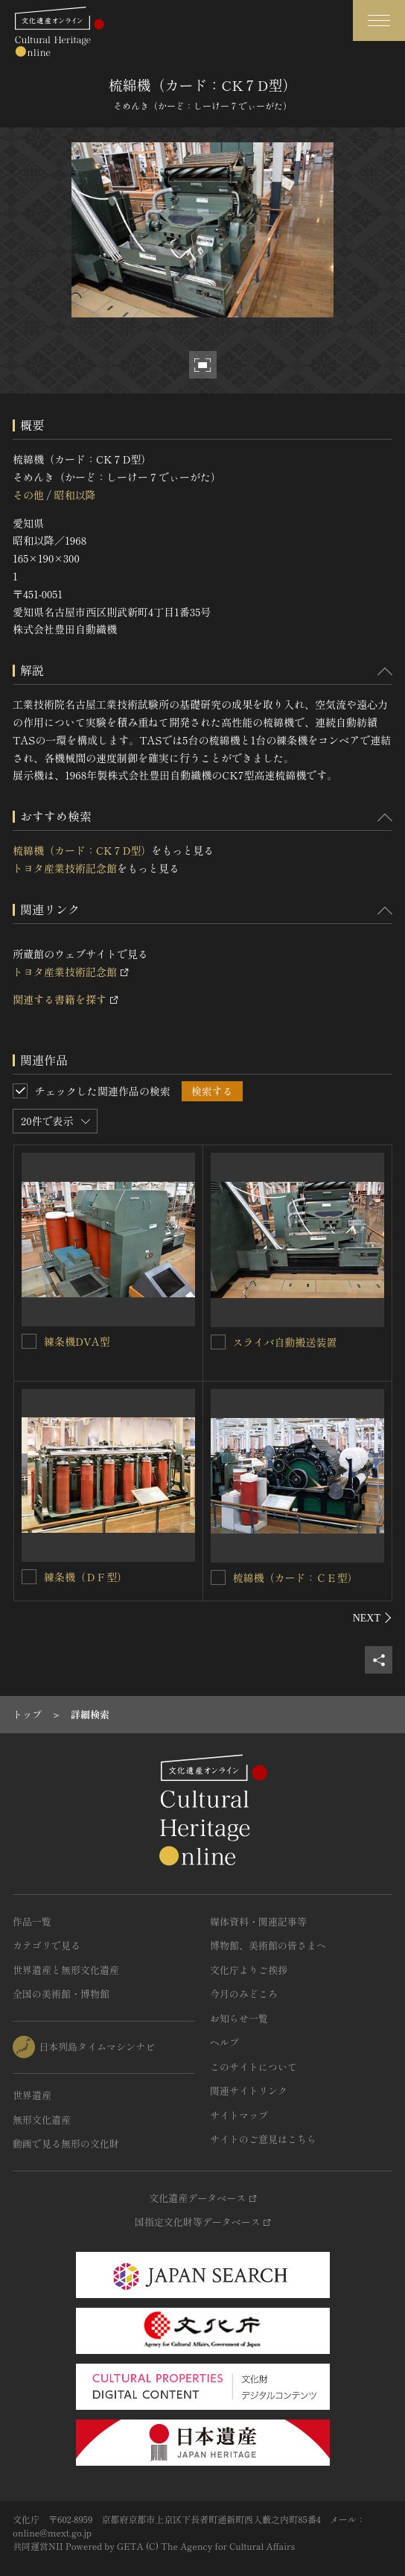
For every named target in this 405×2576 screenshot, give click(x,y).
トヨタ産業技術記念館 (65, 868)
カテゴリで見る (46, 1945)
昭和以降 (74, 494)
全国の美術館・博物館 (61, 1994)
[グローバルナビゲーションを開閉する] (379, 20)
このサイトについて (253, 2067)
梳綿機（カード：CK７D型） (82, 850)
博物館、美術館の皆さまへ (268, 1945)
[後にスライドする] (372, 1618)
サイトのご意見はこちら (263, 2139)
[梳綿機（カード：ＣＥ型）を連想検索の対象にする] (218, 1577)
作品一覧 (32, 1921)
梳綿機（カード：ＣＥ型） (295, 1577)
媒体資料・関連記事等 (258, 1921)
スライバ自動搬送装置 (285, 1342)
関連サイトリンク (248, 2090)
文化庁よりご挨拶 (248, 1970)
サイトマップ (239, 2115)
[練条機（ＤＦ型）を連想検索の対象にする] (29, 1576)
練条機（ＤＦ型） (85, 1576)
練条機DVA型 (76, 1341)
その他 (28, 494)
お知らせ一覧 (239, 2018)
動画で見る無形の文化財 (66, 2143)
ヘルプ (224, 2042)
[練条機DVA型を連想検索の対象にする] (29, 1341)
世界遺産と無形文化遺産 (66, 1970)
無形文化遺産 (42, 2120)
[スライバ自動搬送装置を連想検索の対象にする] (218, 1342)
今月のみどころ (244, 1994)
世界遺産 (32, 2095)
